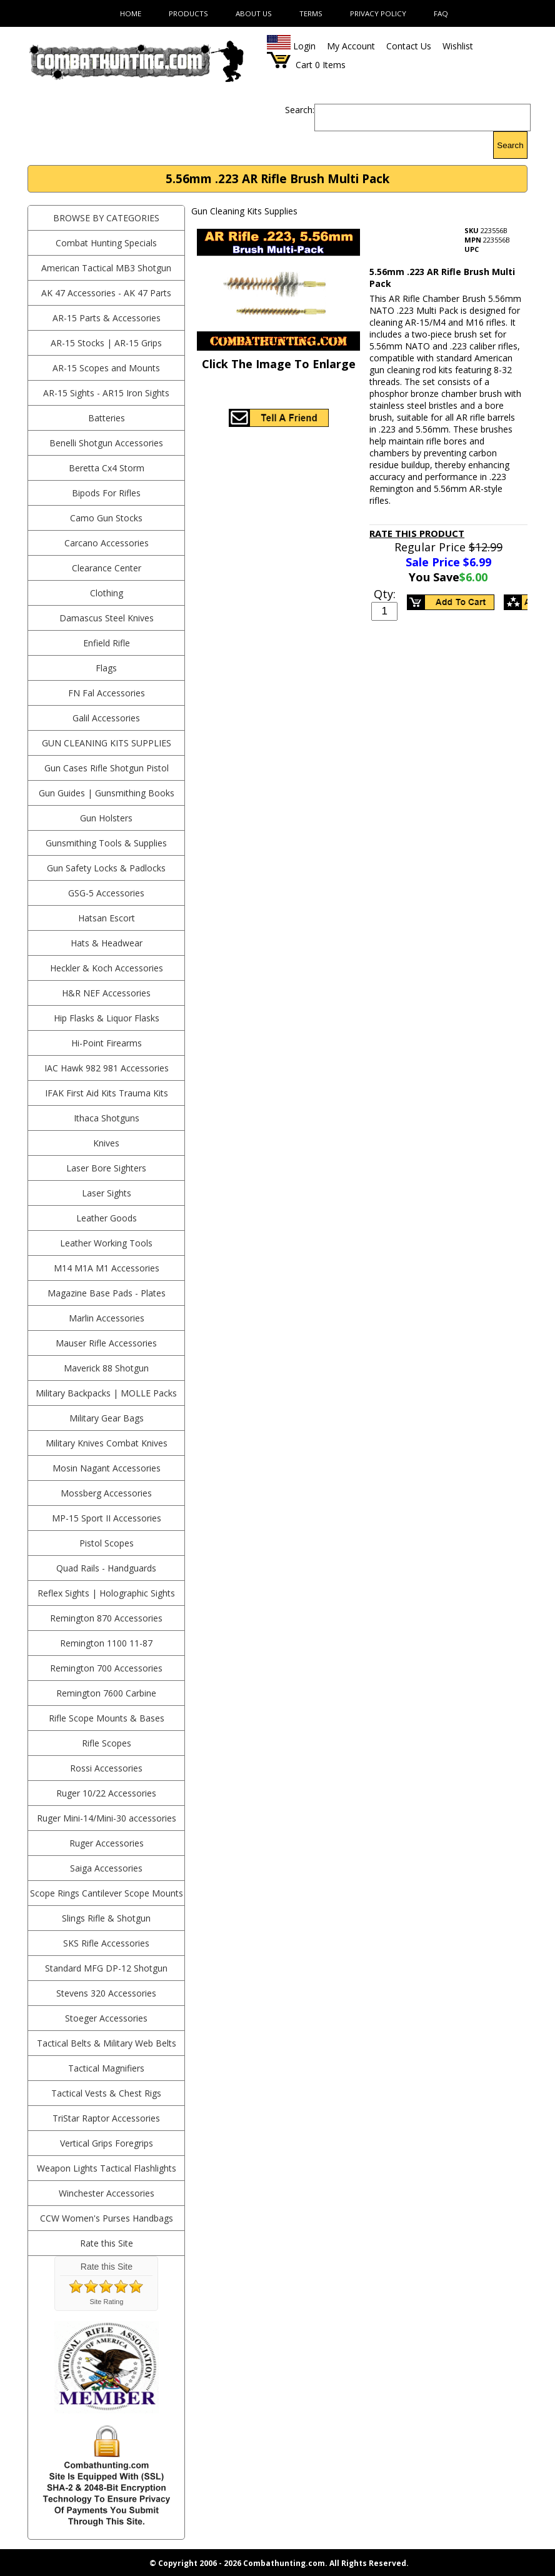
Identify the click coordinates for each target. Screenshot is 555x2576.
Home (130, 13)
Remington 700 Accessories (106, 1668)
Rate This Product (416, 533)
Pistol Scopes (106, 1543)
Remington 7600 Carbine (106, 1693)
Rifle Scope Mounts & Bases (106, 1718)
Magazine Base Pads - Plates (107, 1293)
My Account (351, 46)
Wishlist (457, 46)
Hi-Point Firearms (106, 1043)
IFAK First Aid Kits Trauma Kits (106, 1093)
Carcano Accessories (106, 543)
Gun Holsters (106, 818)
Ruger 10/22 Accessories (106, 1793)
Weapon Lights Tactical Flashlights (106, 2168)
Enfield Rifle (106, 643)
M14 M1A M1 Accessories (106, 1268)
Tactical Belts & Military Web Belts (106, 2043)
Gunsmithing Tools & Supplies (106, 843)
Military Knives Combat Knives (107, 1443)
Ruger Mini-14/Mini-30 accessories (106, 1818)
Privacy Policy (378, 13)
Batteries (106, 418)
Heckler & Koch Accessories (106, 968)
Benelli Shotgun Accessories (106, 443)
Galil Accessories (106, 718)
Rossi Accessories (106, 1768)
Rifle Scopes (106, 1743)
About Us (254, 13)
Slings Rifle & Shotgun (106, 1918)
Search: (299, 110)
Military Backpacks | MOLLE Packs (106, 1393)
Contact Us (408, 46)
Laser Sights (106, 1193)
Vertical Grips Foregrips (106, 2143)
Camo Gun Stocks (106, 518)
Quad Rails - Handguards (106, 1568)
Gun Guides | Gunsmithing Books (106, 793)
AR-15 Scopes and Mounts (106, 368)
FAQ (441, 13)
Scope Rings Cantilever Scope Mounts (106, 1893)
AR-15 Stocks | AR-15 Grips (106, 343)
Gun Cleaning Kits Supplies (106, 743)
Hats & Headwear (106, 943)
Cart (304, 65)
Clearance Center (106, 568)
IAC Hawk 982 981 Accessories (106, 1068)
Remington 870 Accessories (106, 1618)
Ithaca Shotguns (106, 1118)
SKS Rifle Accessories (106, 1943)
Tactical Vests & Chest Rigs (106, 2093)
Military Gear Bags (106, 1418)
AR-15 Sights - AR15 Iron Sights (106, 393)
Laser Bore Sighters (106, 1168)
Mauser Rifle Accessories (106, 1343)
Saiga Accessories (106, 1868)
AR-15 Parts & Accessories (106, 318)
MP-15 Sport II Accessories (106, 1518)
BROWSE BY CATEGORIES (106, 218)
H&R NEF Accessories (106, 993)
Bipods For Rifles (106, 493)
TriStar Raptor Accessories (106, 2118)
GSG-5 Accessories (106, 893)
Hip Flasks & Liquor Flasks (106, 1018)
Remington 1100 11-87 (106, 1643)
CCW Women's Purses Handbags (106, 2218)
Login (304, 46)
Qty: (385, 593)
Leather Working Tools (106, 1243)
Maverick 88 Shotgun (106, 1368)
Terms (310, 13)
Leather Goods (106, 1218)
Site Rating (107, 2301)
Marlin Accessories (106, 1318)
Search (510, 145)
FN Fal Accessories (106, 693)
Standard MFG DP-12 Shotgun (106, 1968)
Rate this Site (106, 2243)
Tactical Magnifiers (106, 2068)
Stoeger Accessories (106, 2018)
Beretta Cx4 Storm (106, 468)
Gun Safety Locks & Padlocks (106, 868)
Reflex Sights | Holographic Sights (106, 1593)
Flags (106, 668)
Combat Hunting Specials (106, 243)
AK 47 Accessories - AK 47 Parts (106, 293)
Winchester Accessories (106, 2193)
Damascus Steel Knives (106, 618)
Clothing (106, 593)
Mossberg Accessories (106, 1493)
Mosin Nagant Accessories (106, 1468)
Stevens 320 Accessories (106, 1993)
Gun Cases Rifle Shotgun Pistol (106, 768)
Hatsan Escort (106, 918)
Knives (106, 1143)
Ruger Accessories (106, 1843)
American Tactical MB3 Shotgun (106, 268)
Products (188, 13)
